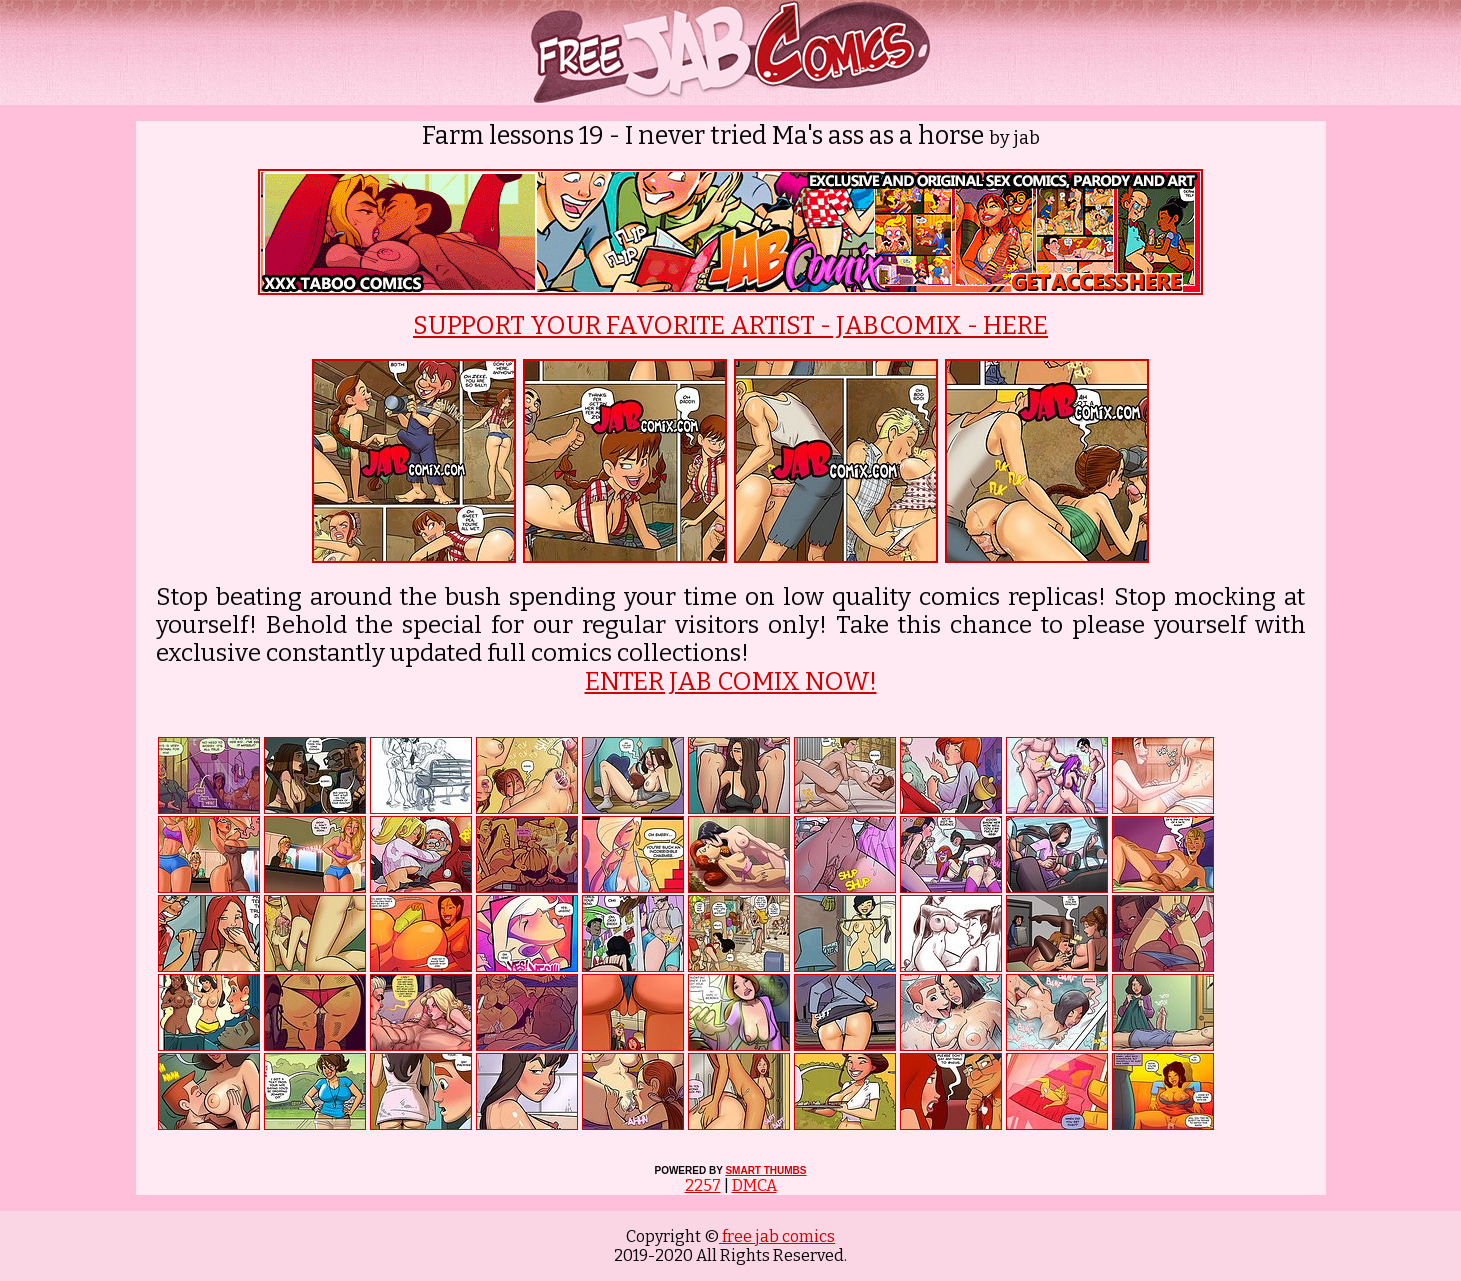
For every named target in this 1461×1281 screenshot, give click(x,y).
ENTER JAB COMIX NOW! (731, 682)
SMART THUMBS (765, 1170)
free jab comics (777, 1236)
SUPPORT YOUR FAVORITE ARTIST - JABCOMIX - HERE (730, 326)
